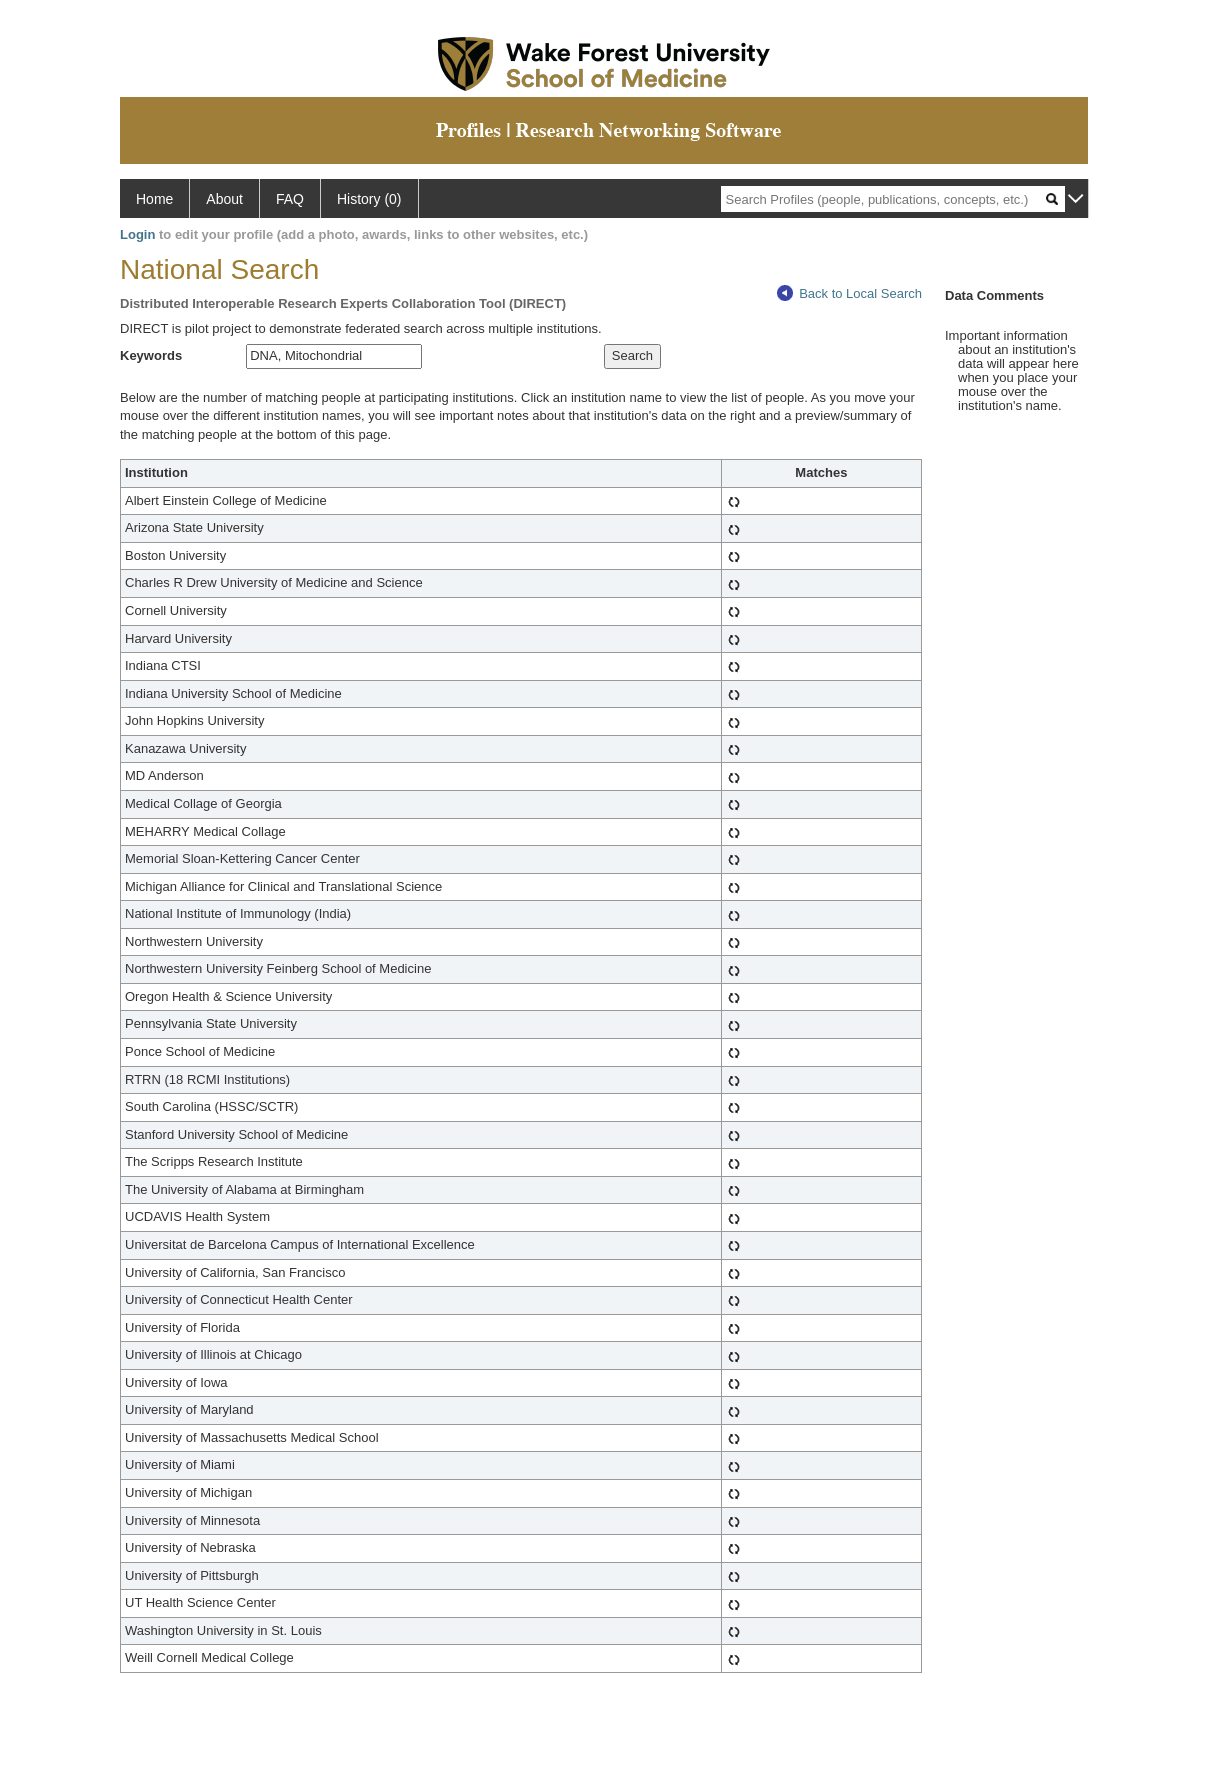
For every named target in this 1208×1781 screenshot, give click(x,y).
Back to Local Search (849, 293)
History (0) (369, 199)
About (224, 199)
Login (137, 234)
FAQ (290, 199)
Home (154, 199)
